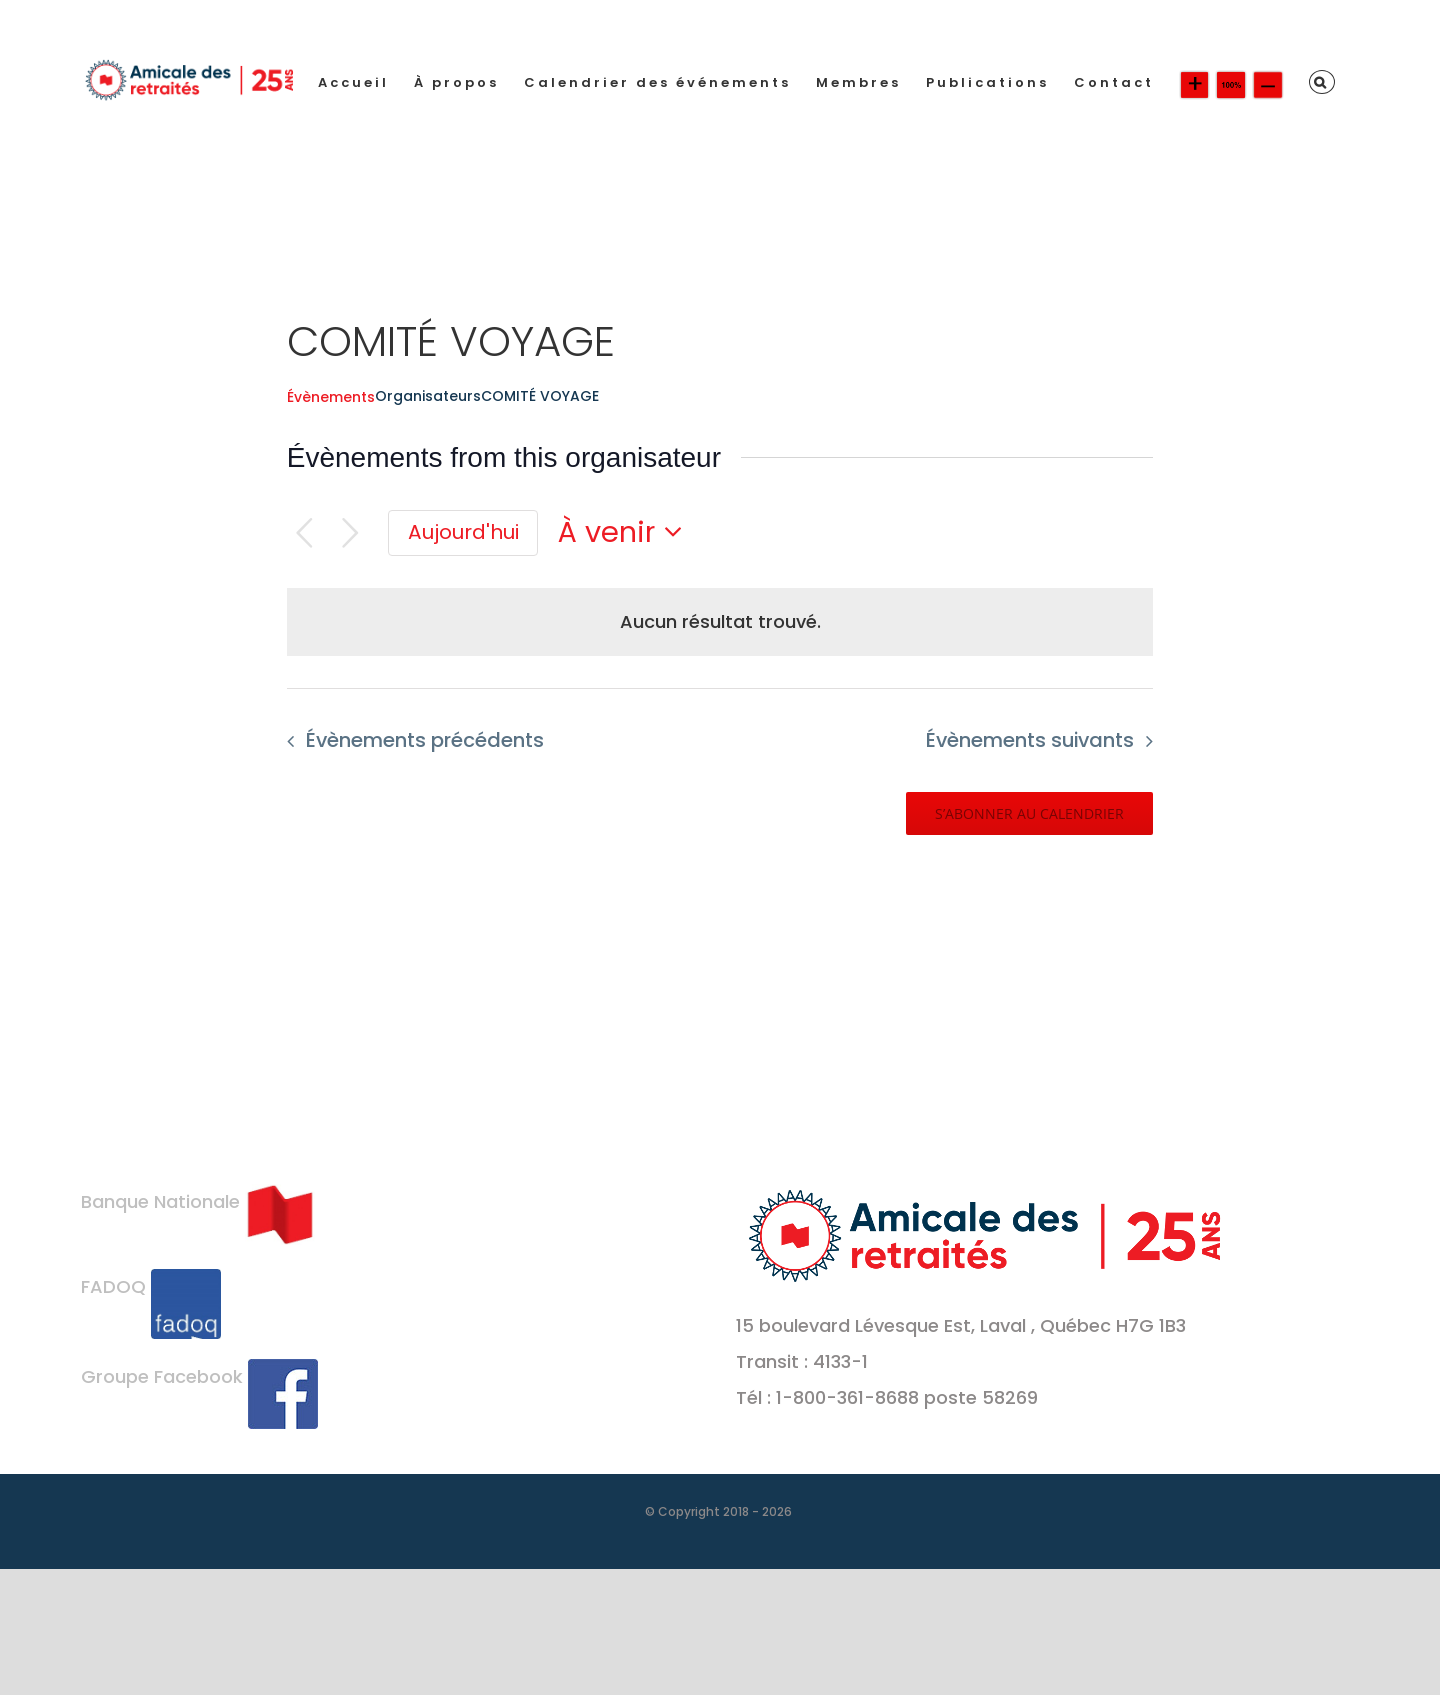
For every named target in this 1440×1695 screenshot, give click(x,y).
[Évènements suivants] (350, 533)
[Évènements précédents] (304, 533)
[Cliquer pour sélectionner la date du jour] (462, 533)
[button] (1322, 82)
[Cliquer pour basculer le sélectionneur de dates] (626, 532)
